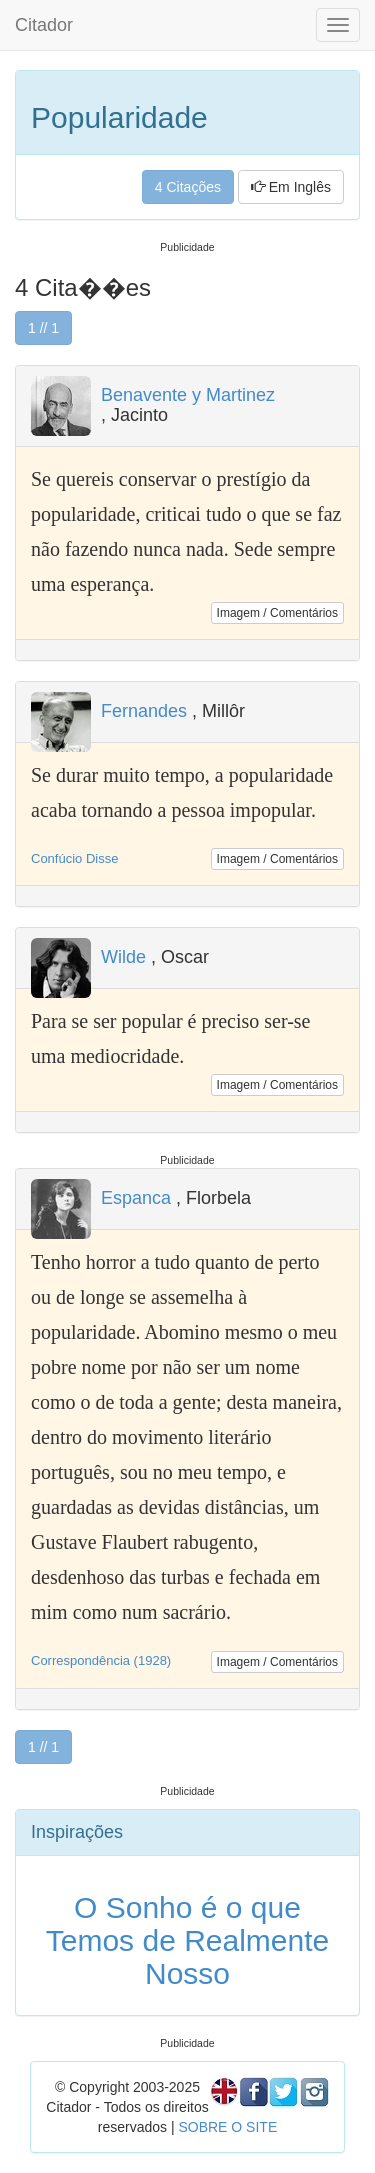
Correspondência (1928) (101, 1660)
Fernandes (144, 711)
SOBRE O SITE (227, 2127)
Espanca (136, 1198)
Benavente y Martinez (188, 395)
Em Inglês (291, 187)
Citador (44, 25)
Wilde (123, 957)
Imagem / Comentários (277, 613)
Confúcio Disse (74, 858)
